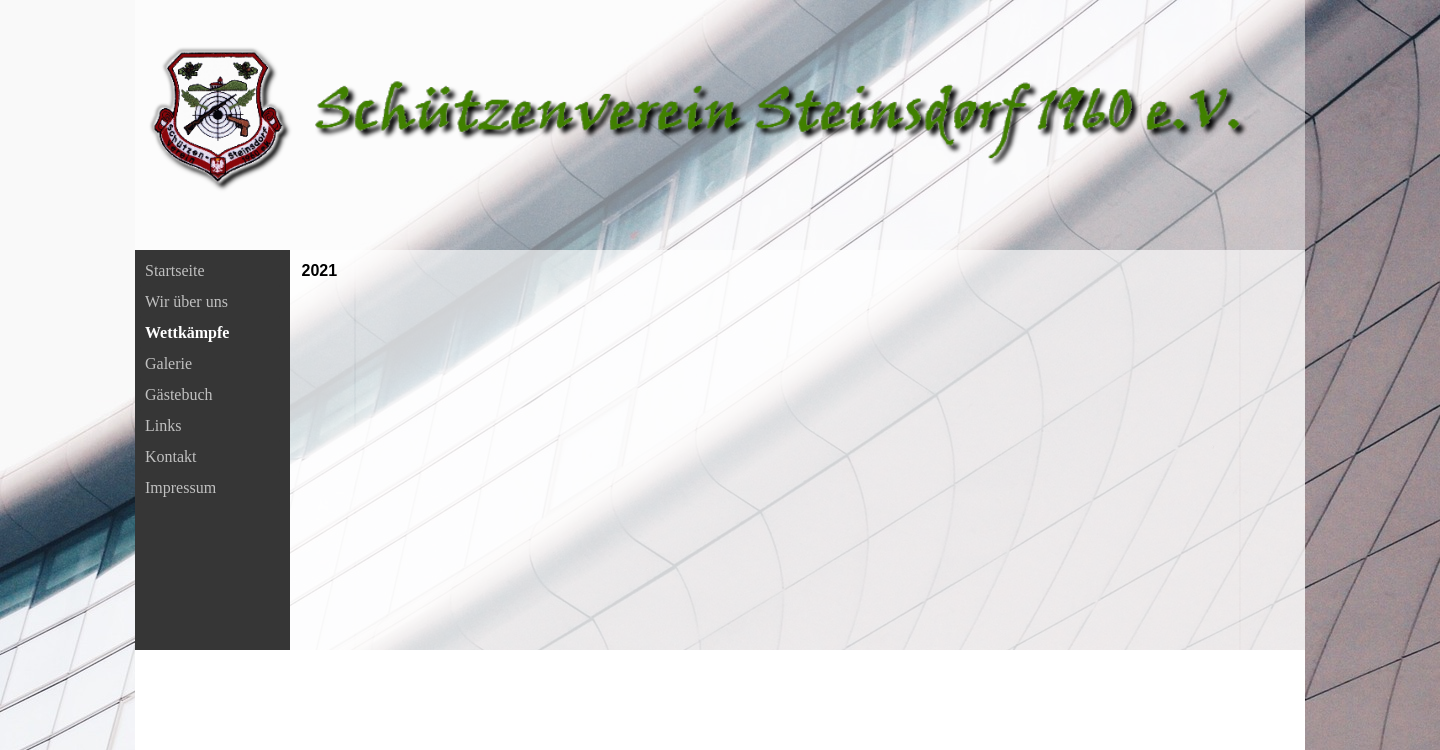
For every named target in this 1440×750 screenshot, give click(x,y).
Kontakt (171, 456)
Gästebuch (179, 394)
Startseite (175, 270)
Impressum (180, 487)
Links (163, 425)
